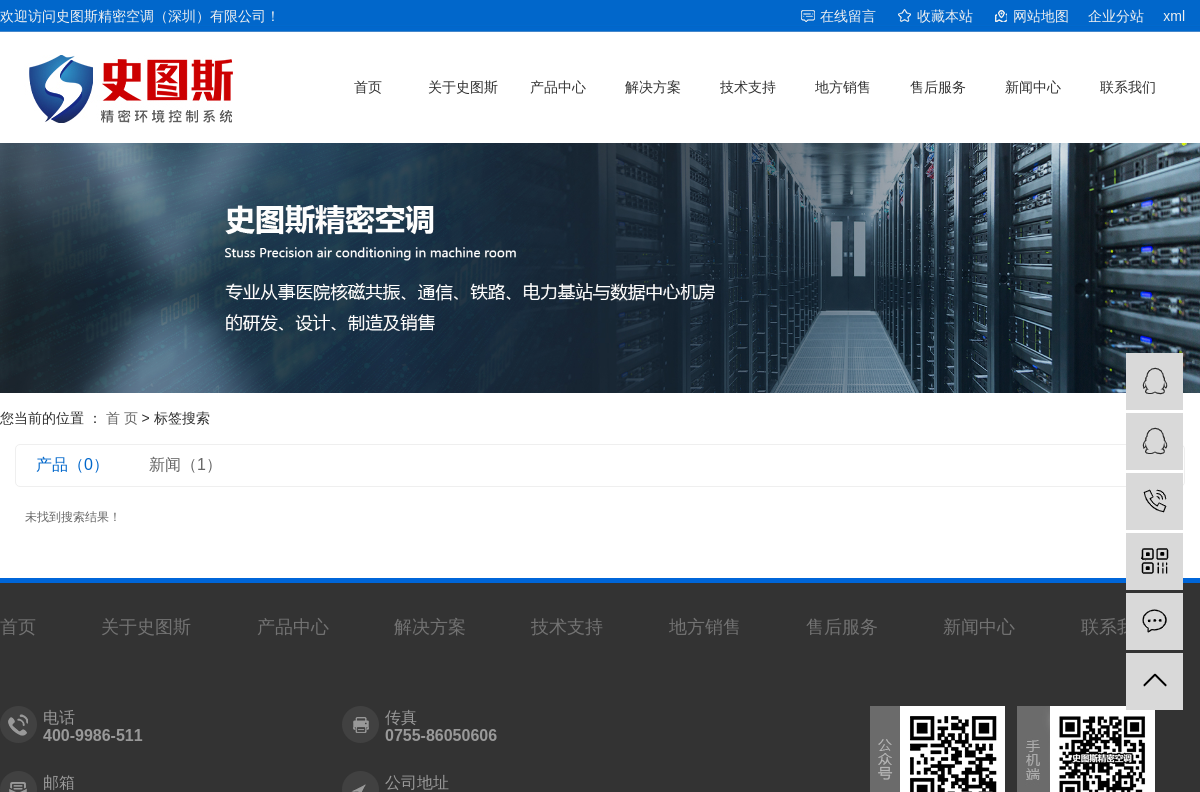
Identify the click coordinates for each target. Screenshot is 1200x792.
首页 (368, 87)
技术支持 (748, 87)
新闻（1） (185, 464)
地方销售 (843, 87)
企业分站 (1116, 16)
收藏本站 (945, 16)
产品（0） (72, 464)
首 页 (122, 418)
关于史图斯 (463, 87)
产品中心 (558, 87)
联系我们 (1128, 87)
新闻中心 (1033, 87)
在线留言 (848, 16)
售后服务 (938, 87)
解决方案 (653, 87)
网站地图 (1041, 16)
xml (1174, 16)
